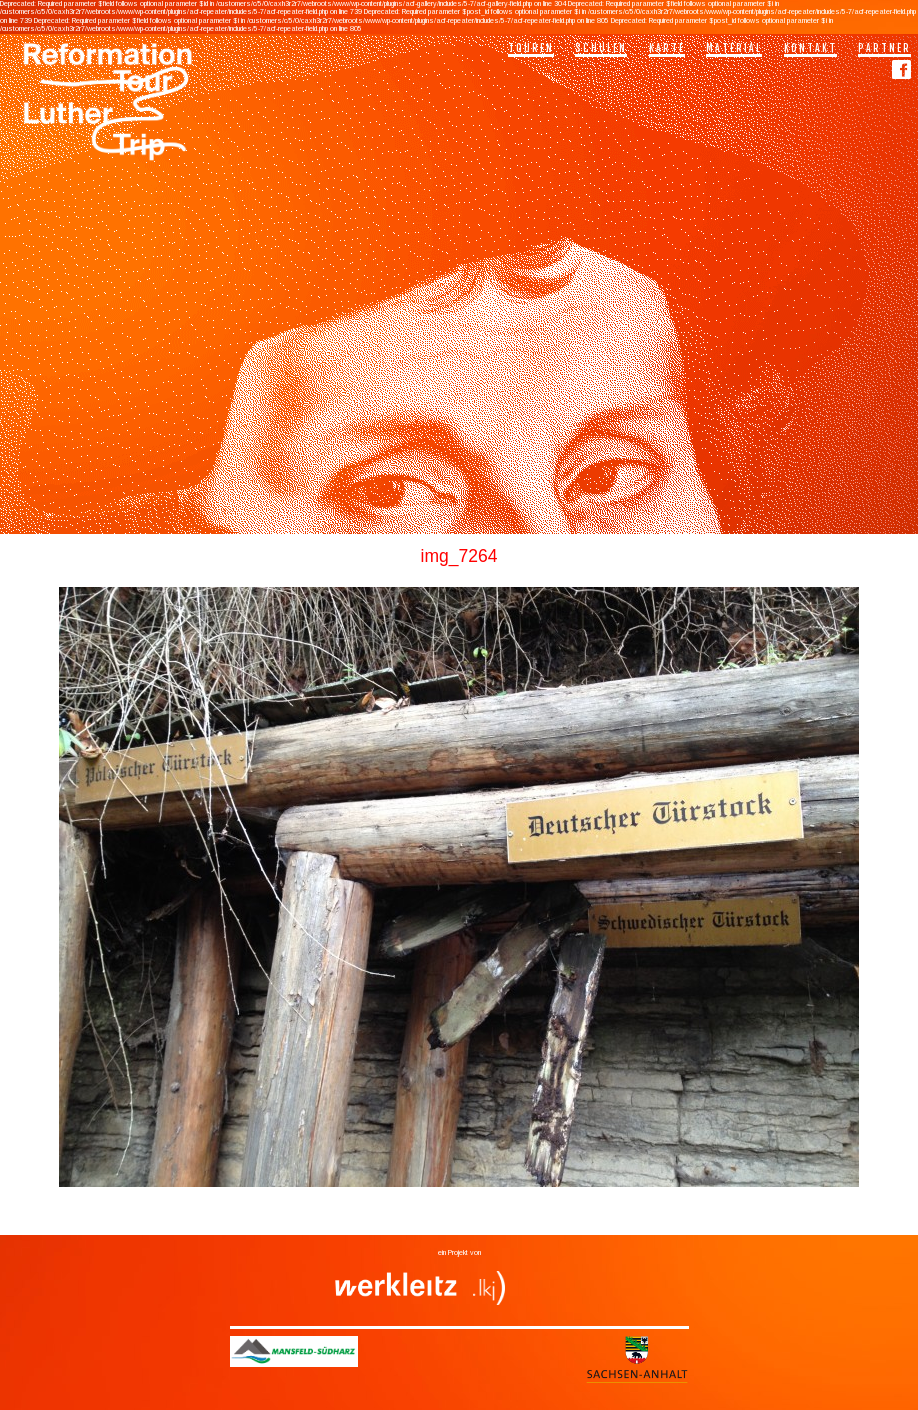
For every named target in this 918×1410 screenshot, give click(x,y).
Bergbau (400, 1220)
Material (734, 48)
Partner (884, 48)
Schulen (601, 48)
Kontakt (810, 48)
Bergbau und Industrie (447, 1220)
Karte (667, 48)
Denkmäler (498, 1220)
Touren (531, 48)
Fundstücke (534, 1220)
